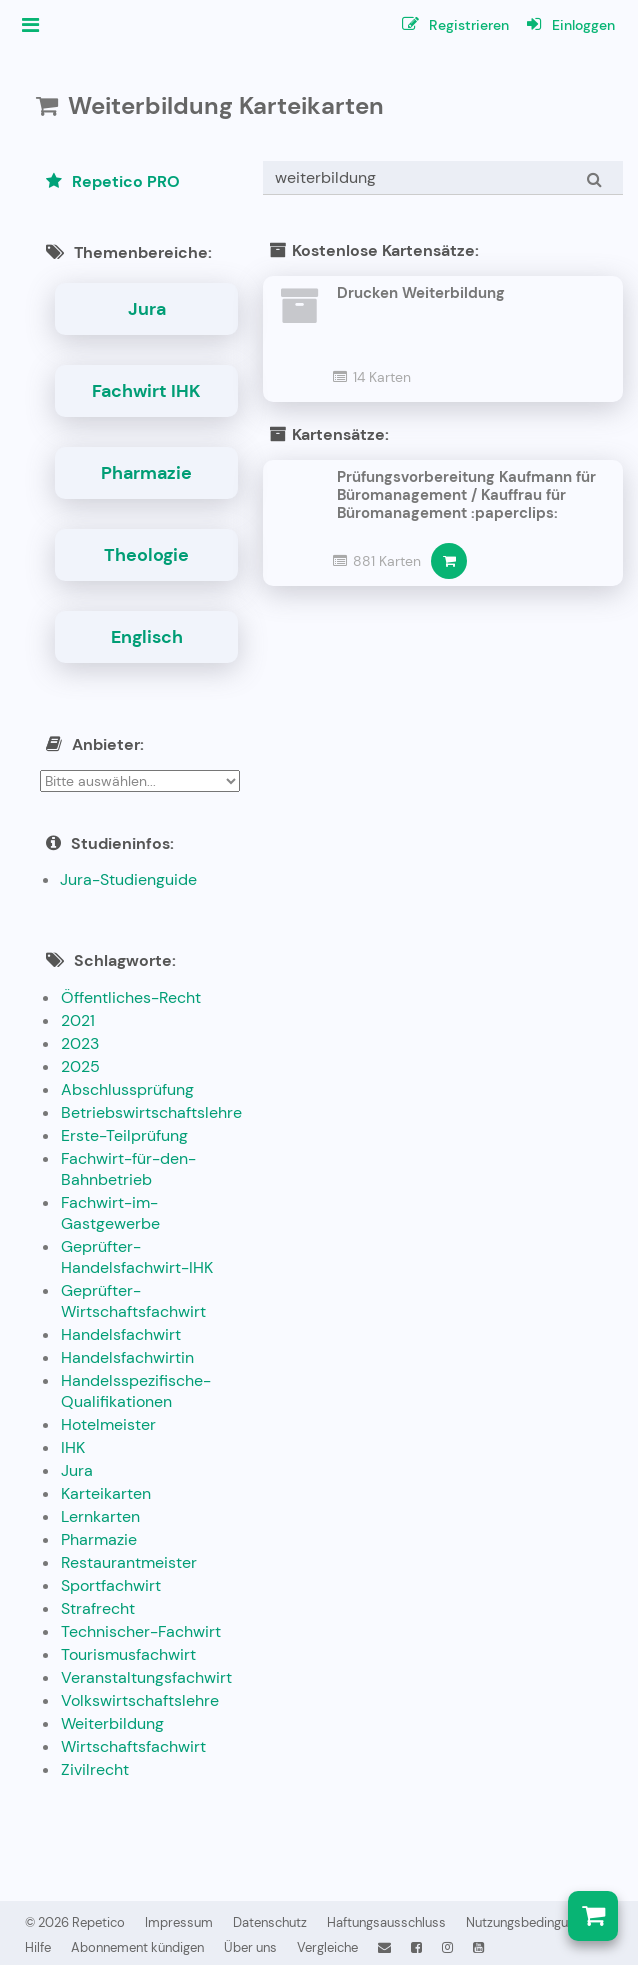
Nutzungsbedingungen (531, 1922)
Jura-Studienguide (128, 879)
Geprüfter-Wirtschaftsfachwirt (133, 1301)
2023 (80, 1043)
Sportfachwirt (111, 1585)
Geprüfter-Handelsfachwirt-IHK (137, 1257)
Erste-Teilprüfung (124, 1135)
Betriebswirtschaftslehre (151, 1112)
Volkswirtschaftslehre (140, 1700)
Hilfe (38, 1947)
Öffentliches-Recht (131, 997)
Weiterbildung (112, 1723)
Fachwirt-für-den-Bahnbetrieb (128, 1169)
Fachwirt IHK (146, 391)
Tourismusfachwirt (128, 1654)
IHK (73, 1447)
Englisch (147, 637)
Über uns (250, 1947)
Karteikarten (106, 1493)
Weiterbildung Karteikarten (226, 105)
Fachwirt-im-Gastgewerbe (110, 1213)
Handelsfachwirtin (127, 1357)
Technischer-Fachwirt (141, 1631)
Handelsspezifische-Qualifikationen (136, 1391)
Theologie (146, 555)
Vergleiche (327, 1947)
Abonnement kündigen (137, 1947)
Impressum (179, 1922)
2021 (78, 1020)
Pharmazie (146, 473)
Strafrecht (98, 1608)
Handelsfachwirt (121, 1334)
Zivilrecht (95, 1769)
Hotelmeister (108, 1424)
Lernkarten (100, 1516)
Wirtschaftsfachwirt (133, 1746)
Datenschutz (270, 1922)
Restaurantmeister (129, 1562)
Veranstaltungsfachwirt (146, 1677)
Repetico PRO (113, 181)
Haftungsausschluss (386, 1922)
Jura (147, 309)
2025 (80, 1066)
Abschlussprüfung (127, 1089)
